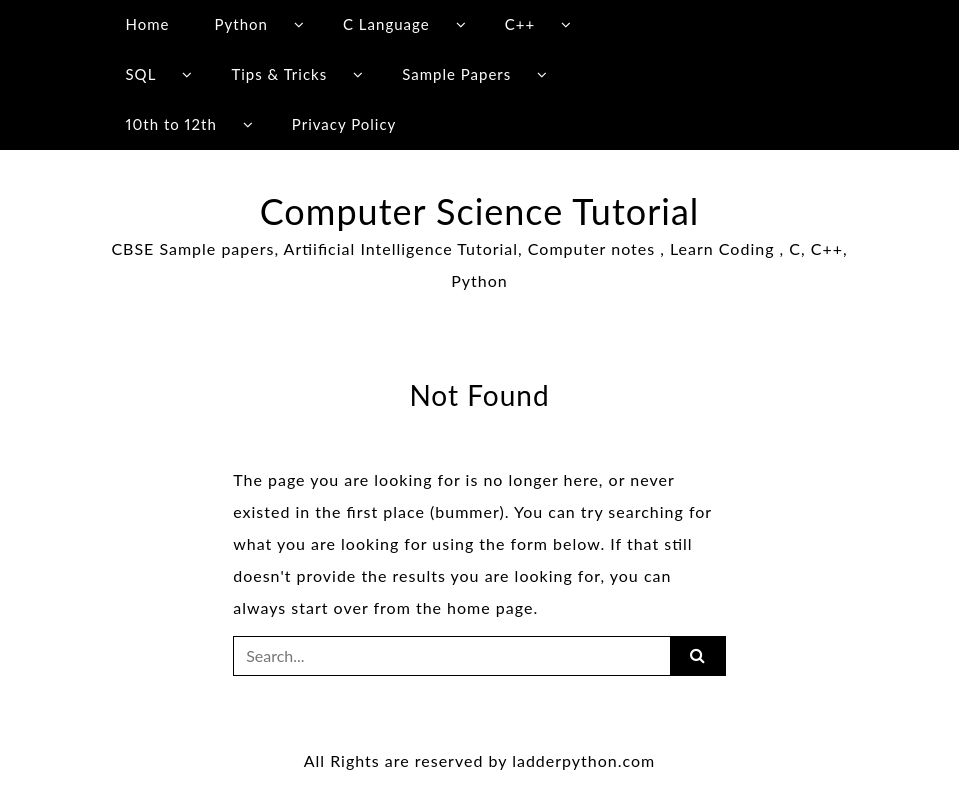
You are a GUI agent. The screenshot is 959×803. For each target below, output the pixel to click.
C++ (520, 24)
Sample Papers (456, 74)
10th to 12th (170, 124)
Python (241, 24)
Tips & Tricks (279, 74)
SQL (140, 74)
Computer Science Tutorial (480, 211)
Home (147, 24)
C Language (386, 24)
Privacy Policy (344, 124)
